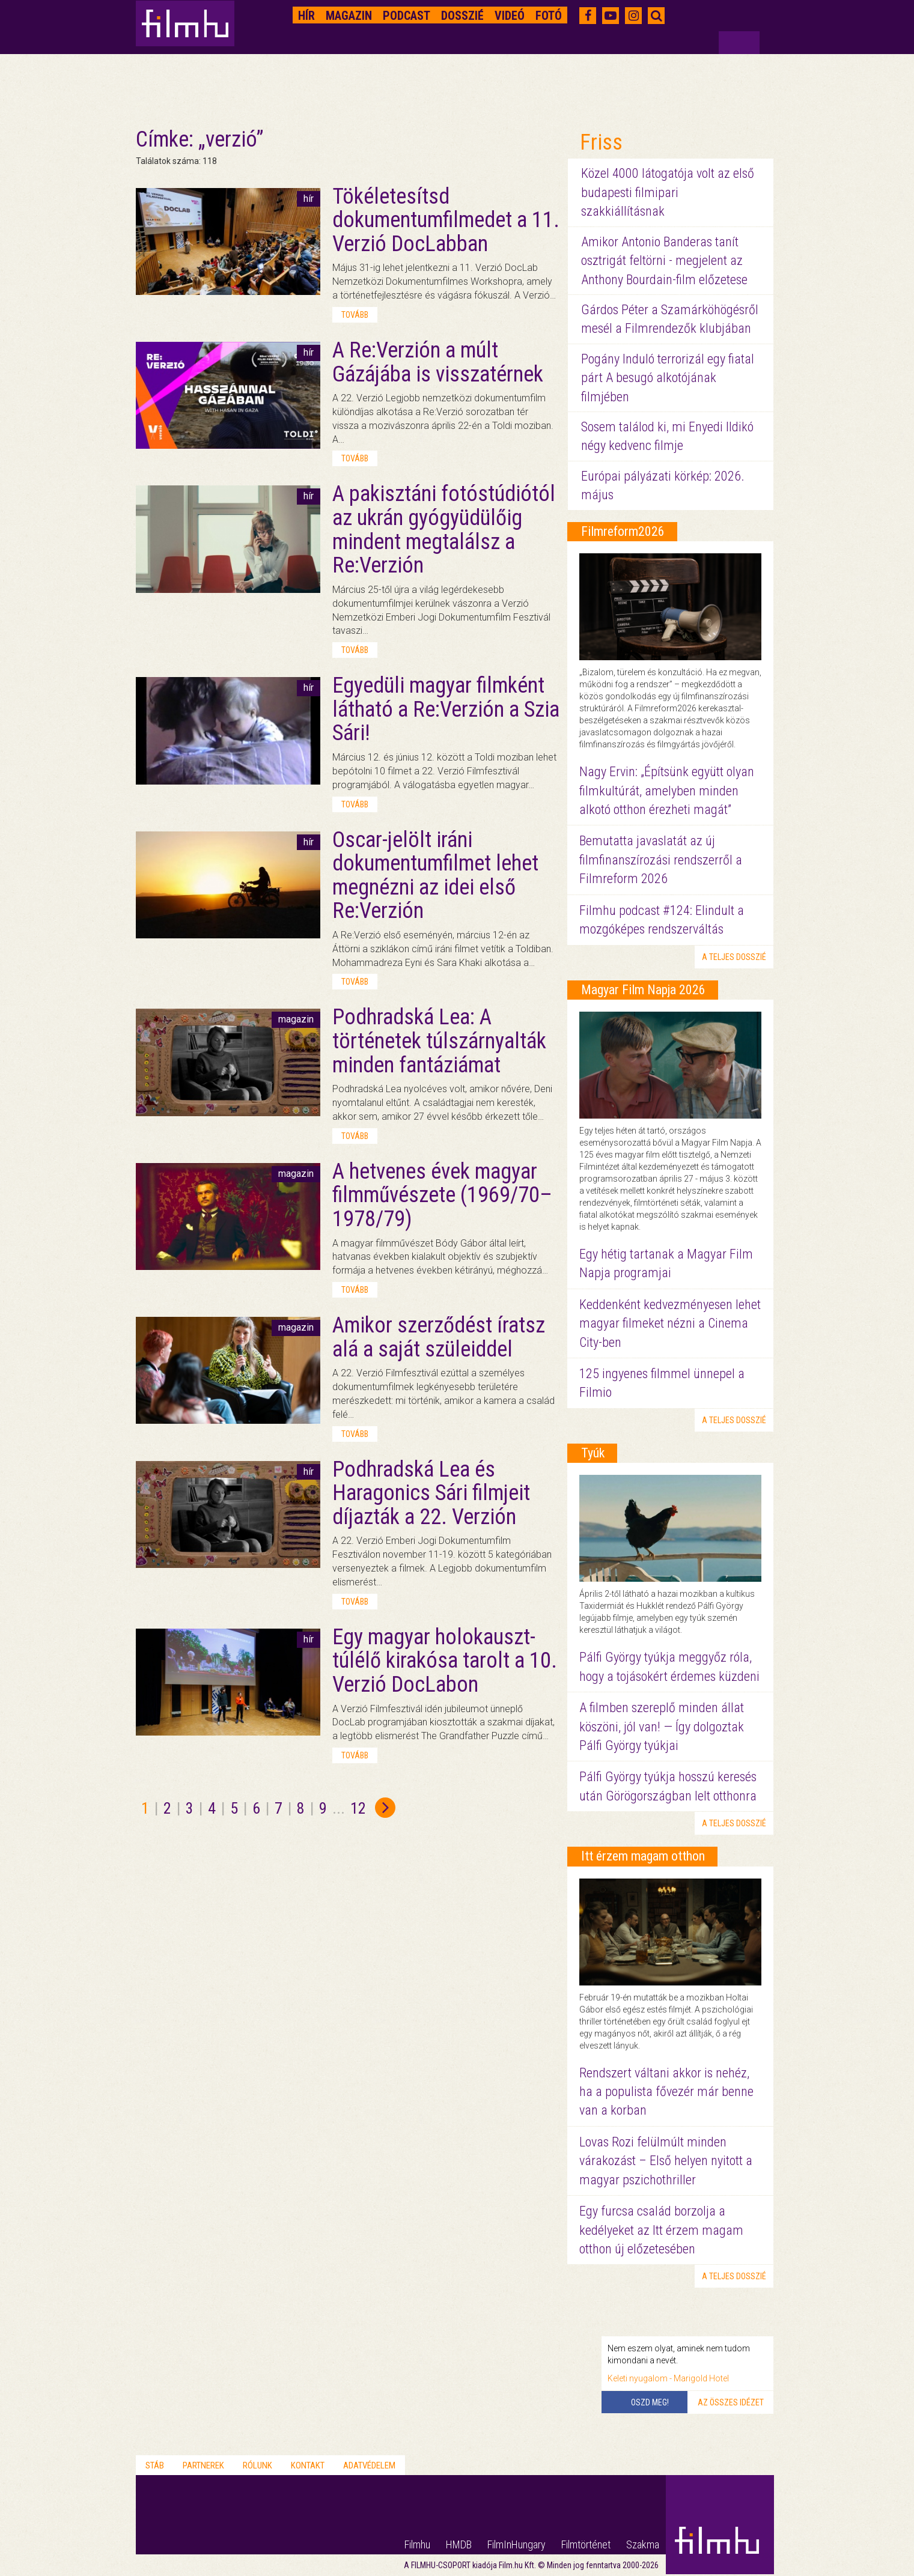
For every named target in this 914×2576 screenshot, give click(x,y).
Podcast (406, 15)
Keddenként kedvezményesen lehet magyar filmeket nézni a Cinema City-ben (670, 1323)
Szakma (642, 2544)
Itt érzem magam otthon (643, 1856)
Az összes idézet (731, 2402)
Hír (306, 15)
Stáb (154, 2465)
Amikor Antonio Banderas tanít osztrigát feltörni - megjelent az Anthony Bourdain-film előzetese (664, 260)
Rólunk (257, 2465)
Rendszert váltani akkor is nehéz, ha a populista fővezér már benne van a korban (666, 2091)
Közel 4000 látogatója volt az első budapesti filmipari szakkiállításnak (667, 192)
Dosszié (462, 15)
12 (358, 1808)
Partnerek (203, 2465)
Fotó (548, 15)
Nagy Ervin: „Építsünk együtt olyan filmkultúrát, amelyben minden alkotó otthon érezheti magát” (666, 790)
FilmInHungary (516, 2544)
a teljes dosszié (734, 957)
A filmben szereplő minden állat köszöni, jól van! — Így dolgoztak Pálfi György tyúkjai (661, 1726)
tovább (354, 315)
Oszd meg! (650, 2402)
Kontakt (307, 2465)
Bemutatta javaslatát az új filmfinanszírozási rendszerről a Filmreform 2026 (660, 859)
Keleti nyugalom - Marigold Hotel (668, 2378)
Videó (510, 15)
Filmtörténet (586, 2544)
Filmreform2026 (623, 531)
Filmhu (417, 2544)
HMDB (459, 2544)
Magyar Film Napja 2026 (643, 989)
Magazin (349, 15)
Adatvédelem (369, 2465)
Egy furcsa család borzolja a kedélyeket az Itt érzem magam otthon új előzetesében (661, 2230)
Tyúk (593, 1452)
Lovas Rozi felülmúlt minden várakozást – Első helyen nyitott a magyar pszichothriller (665, 2160)
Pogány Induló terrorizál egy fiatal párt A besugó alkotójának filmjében (667, 377)
